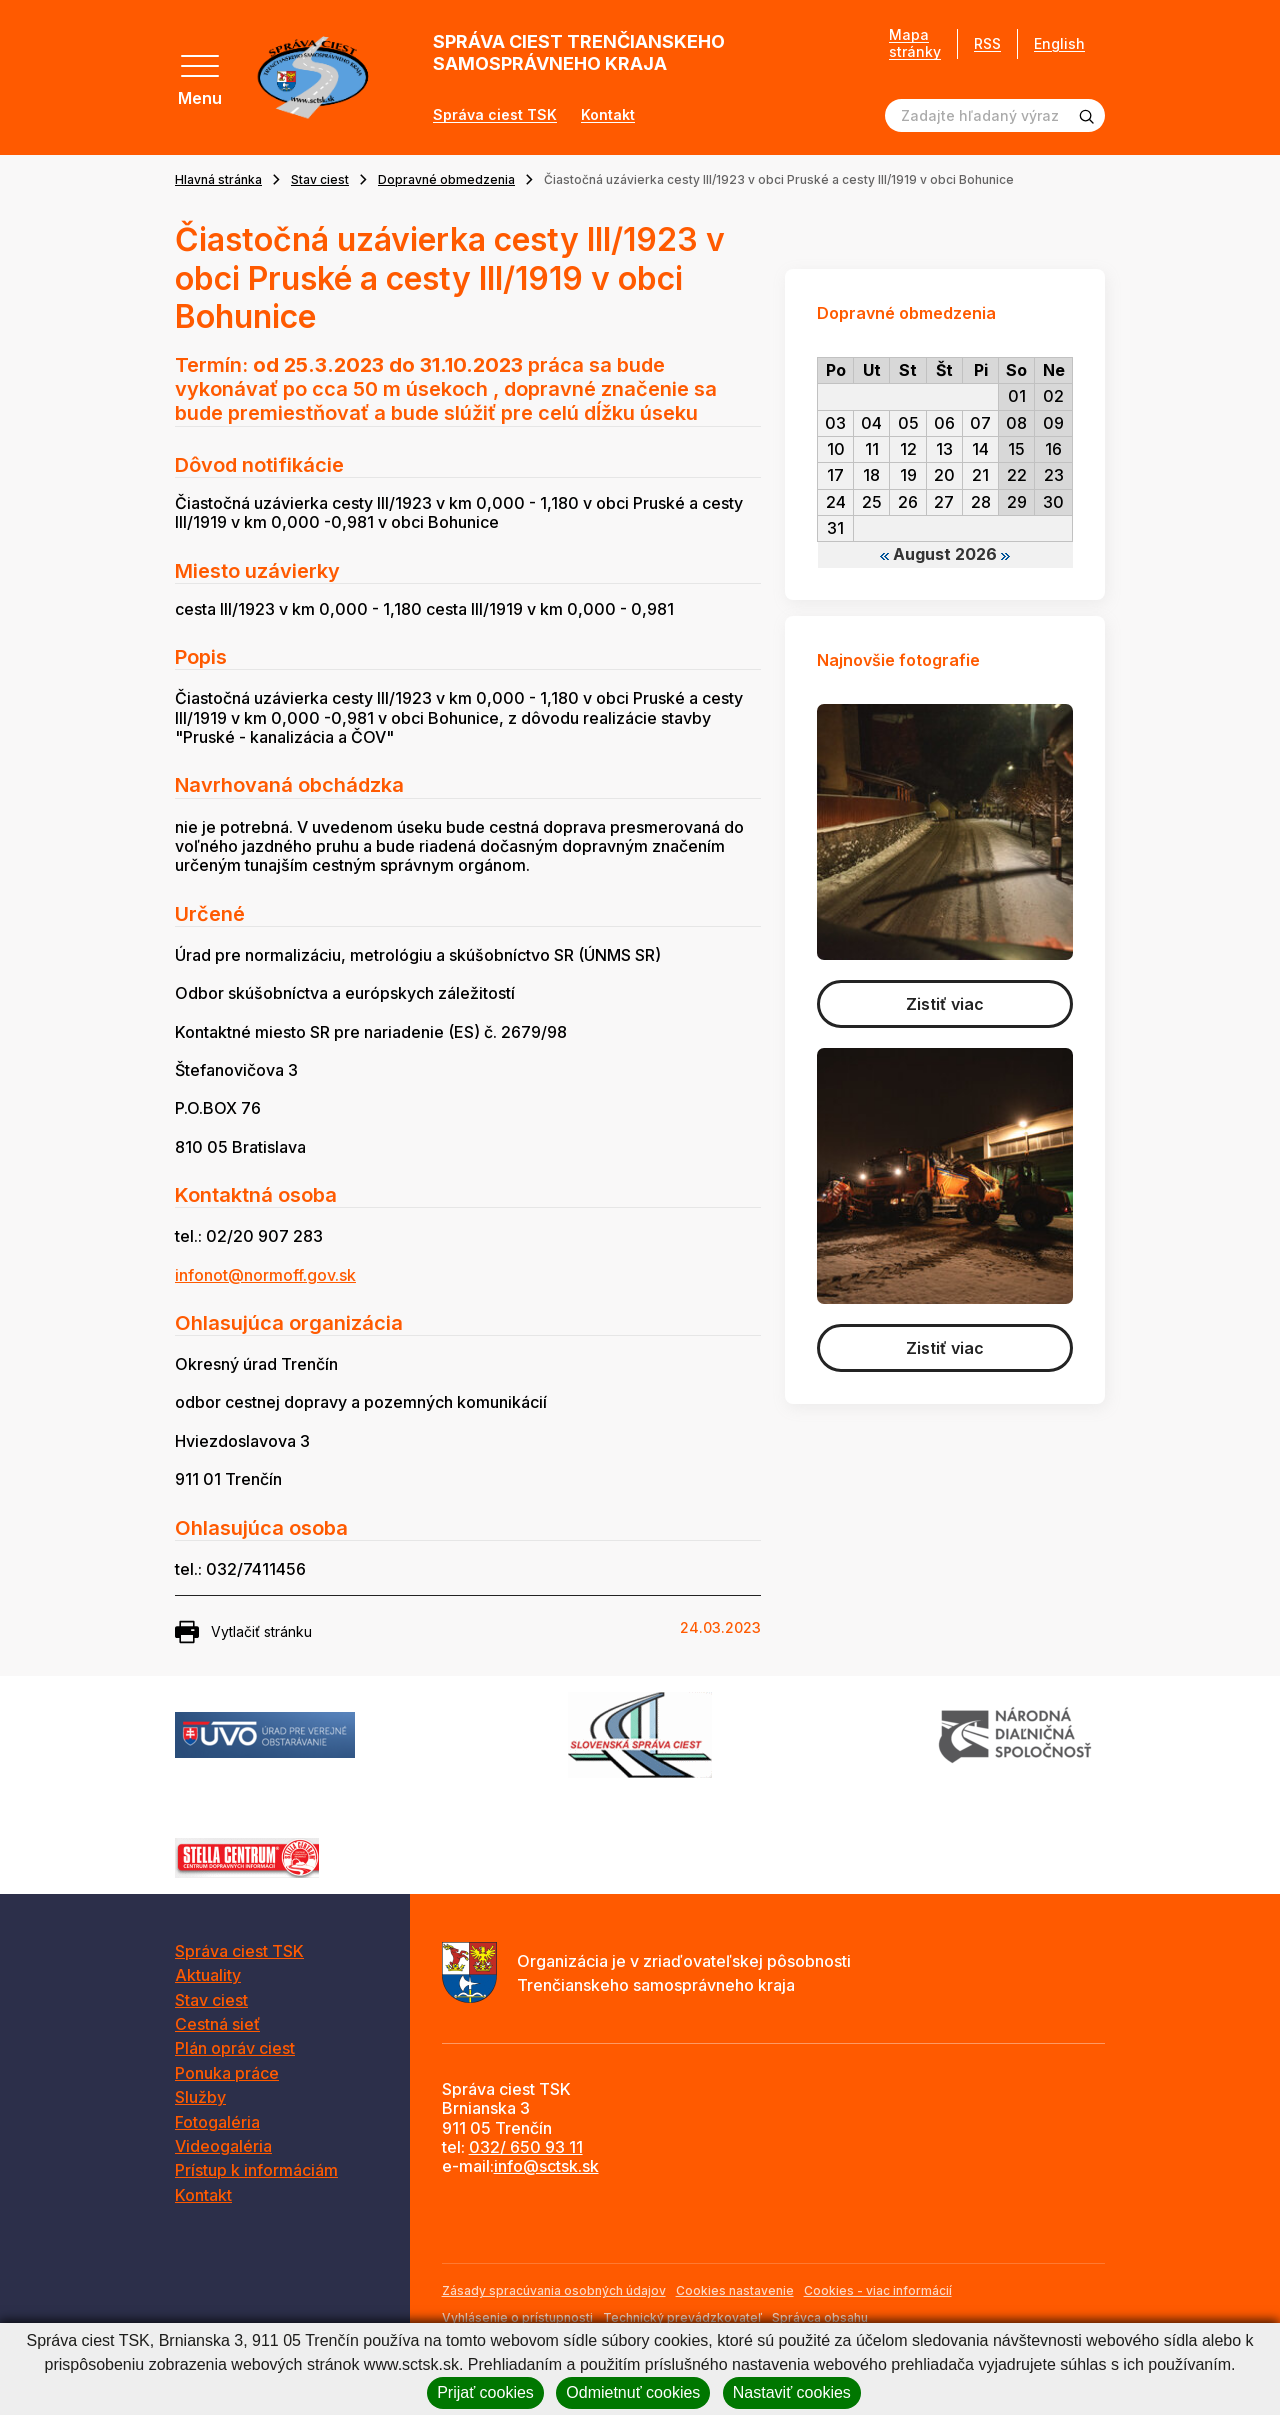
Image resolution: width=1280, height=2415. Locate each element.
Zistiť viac (945, 1004)
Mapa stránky (915, 43)
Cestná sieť (217, 2024)
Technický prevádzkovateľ (682, 2317)
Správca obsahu (820, 2317)
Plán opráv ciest (235, 2048)
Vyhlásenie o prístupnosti (517, 2317)
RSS (987, 43)
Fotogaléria (217, 2122)
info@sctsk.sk (546, 2166)
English (1059, 43)
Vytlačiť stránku (243, 1632)
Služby (200, 2097)
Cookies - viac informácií (878, 2290)
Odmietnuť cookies (633, 2392)
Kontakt (608, 115)
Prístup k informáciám (256, 2170)
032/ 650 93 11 (526, 2147)
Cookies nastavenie (735, 2290)
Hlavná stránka (218, 179)
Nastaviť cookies (792, 2392)
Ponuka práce (227, 2073)
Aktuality (208, 1975)
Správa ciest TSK (495, 115)
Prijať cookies (485, 2392)
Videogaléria (223, 2146)
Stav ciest (320, 179)
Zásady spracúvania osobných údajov (554, 2290)
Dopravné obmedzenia (446, 179)
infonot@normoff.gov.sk (265, 1275)
